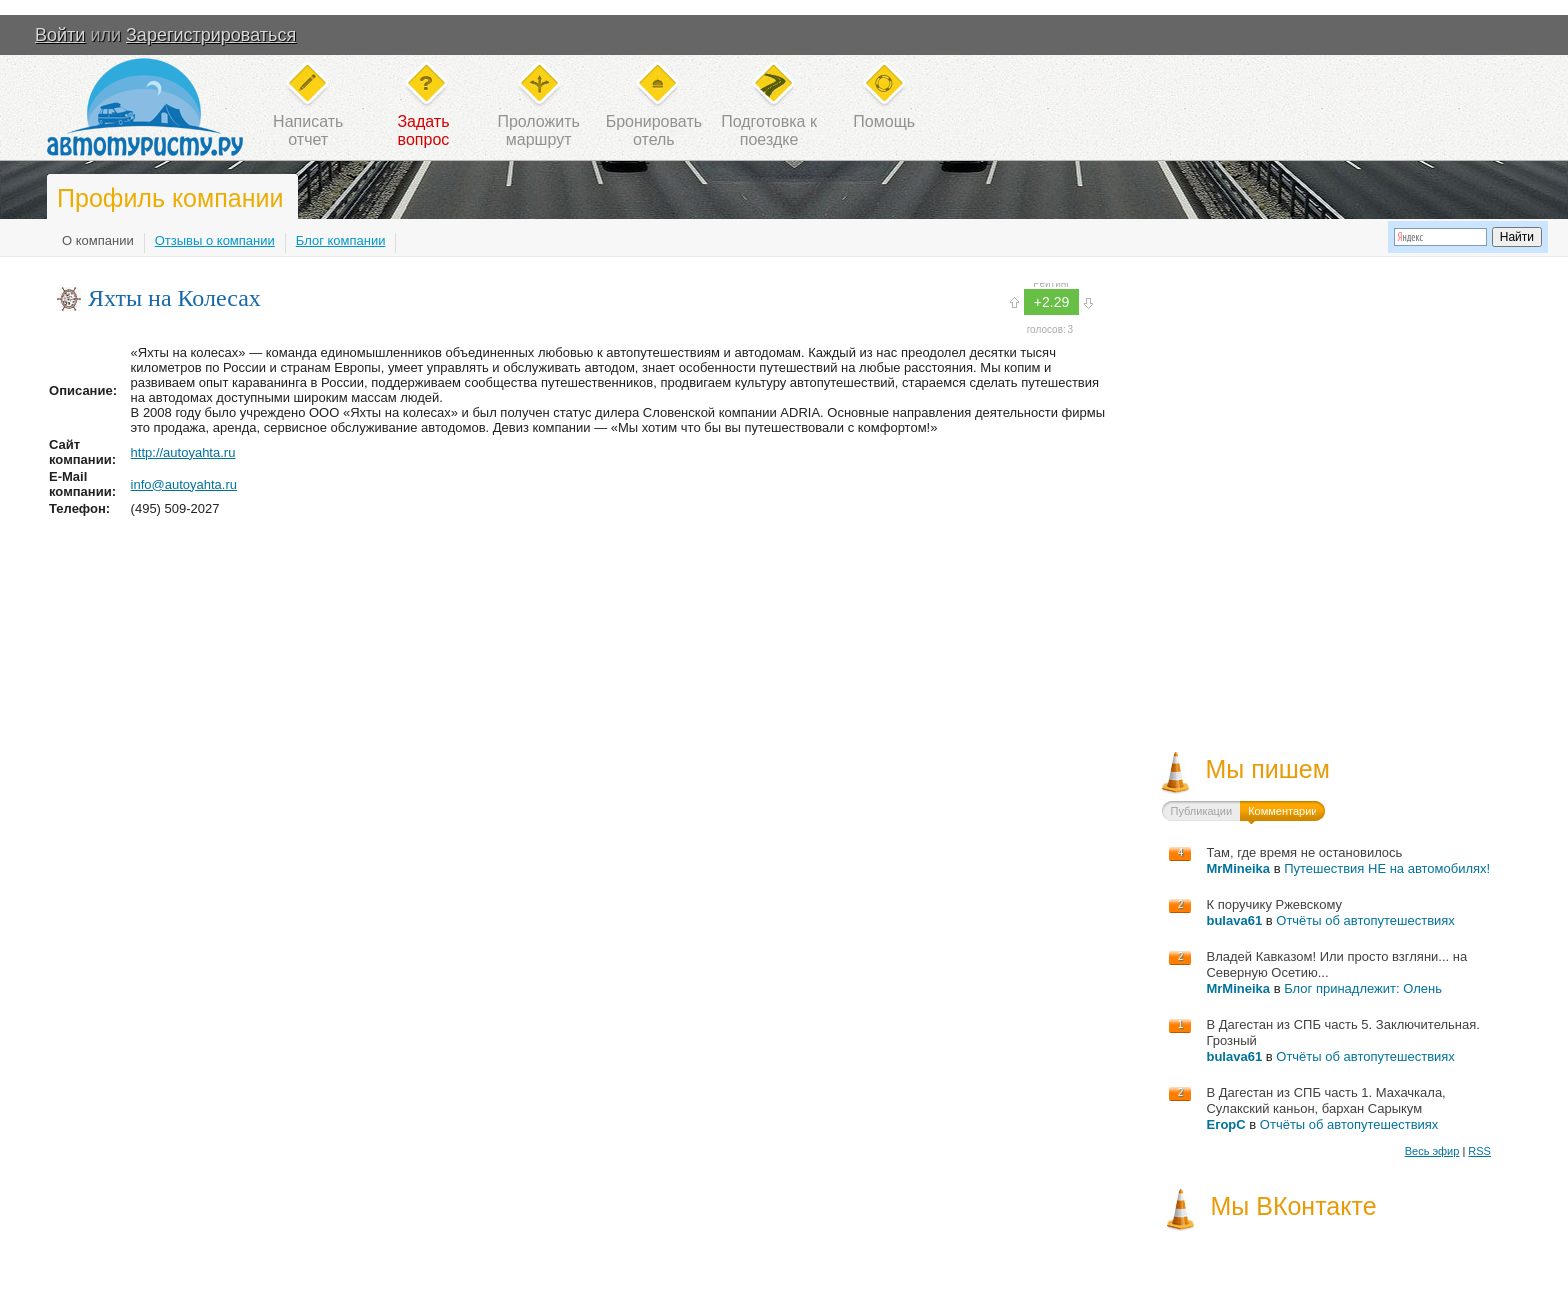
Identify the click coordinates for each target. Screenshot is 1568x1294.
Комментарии (1282, 811)
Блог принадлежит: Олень (1363, 988)
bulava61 (1234, 920)
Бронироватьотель (654, 130)
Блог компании (341, 240)
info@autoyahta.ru (184, 484)
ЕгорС (1225, 1124)
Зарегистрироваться (211, 35)
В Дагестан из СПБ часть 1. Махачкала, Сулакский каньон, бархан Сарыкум (1325, 1100)
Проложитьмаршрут (538, 130)
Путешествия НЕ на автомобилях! (1387, 868)
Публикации (1201, 811)
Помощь (884, 121)
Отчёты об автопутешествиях (1365, 920)
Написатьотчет (308, 130)
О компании (98, 240)
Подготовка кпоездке (769, 130)
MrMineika (1238, 868)
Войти (60, 35)
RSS (1479, 1151)
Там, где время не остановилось (1304, 852)
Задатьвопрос (423, 130)
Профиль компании (170, 198)
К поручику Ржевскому (1274, 904)
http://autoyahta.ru (183, 452)
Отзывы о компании (215, 240)
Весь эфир (1432, 1151)
